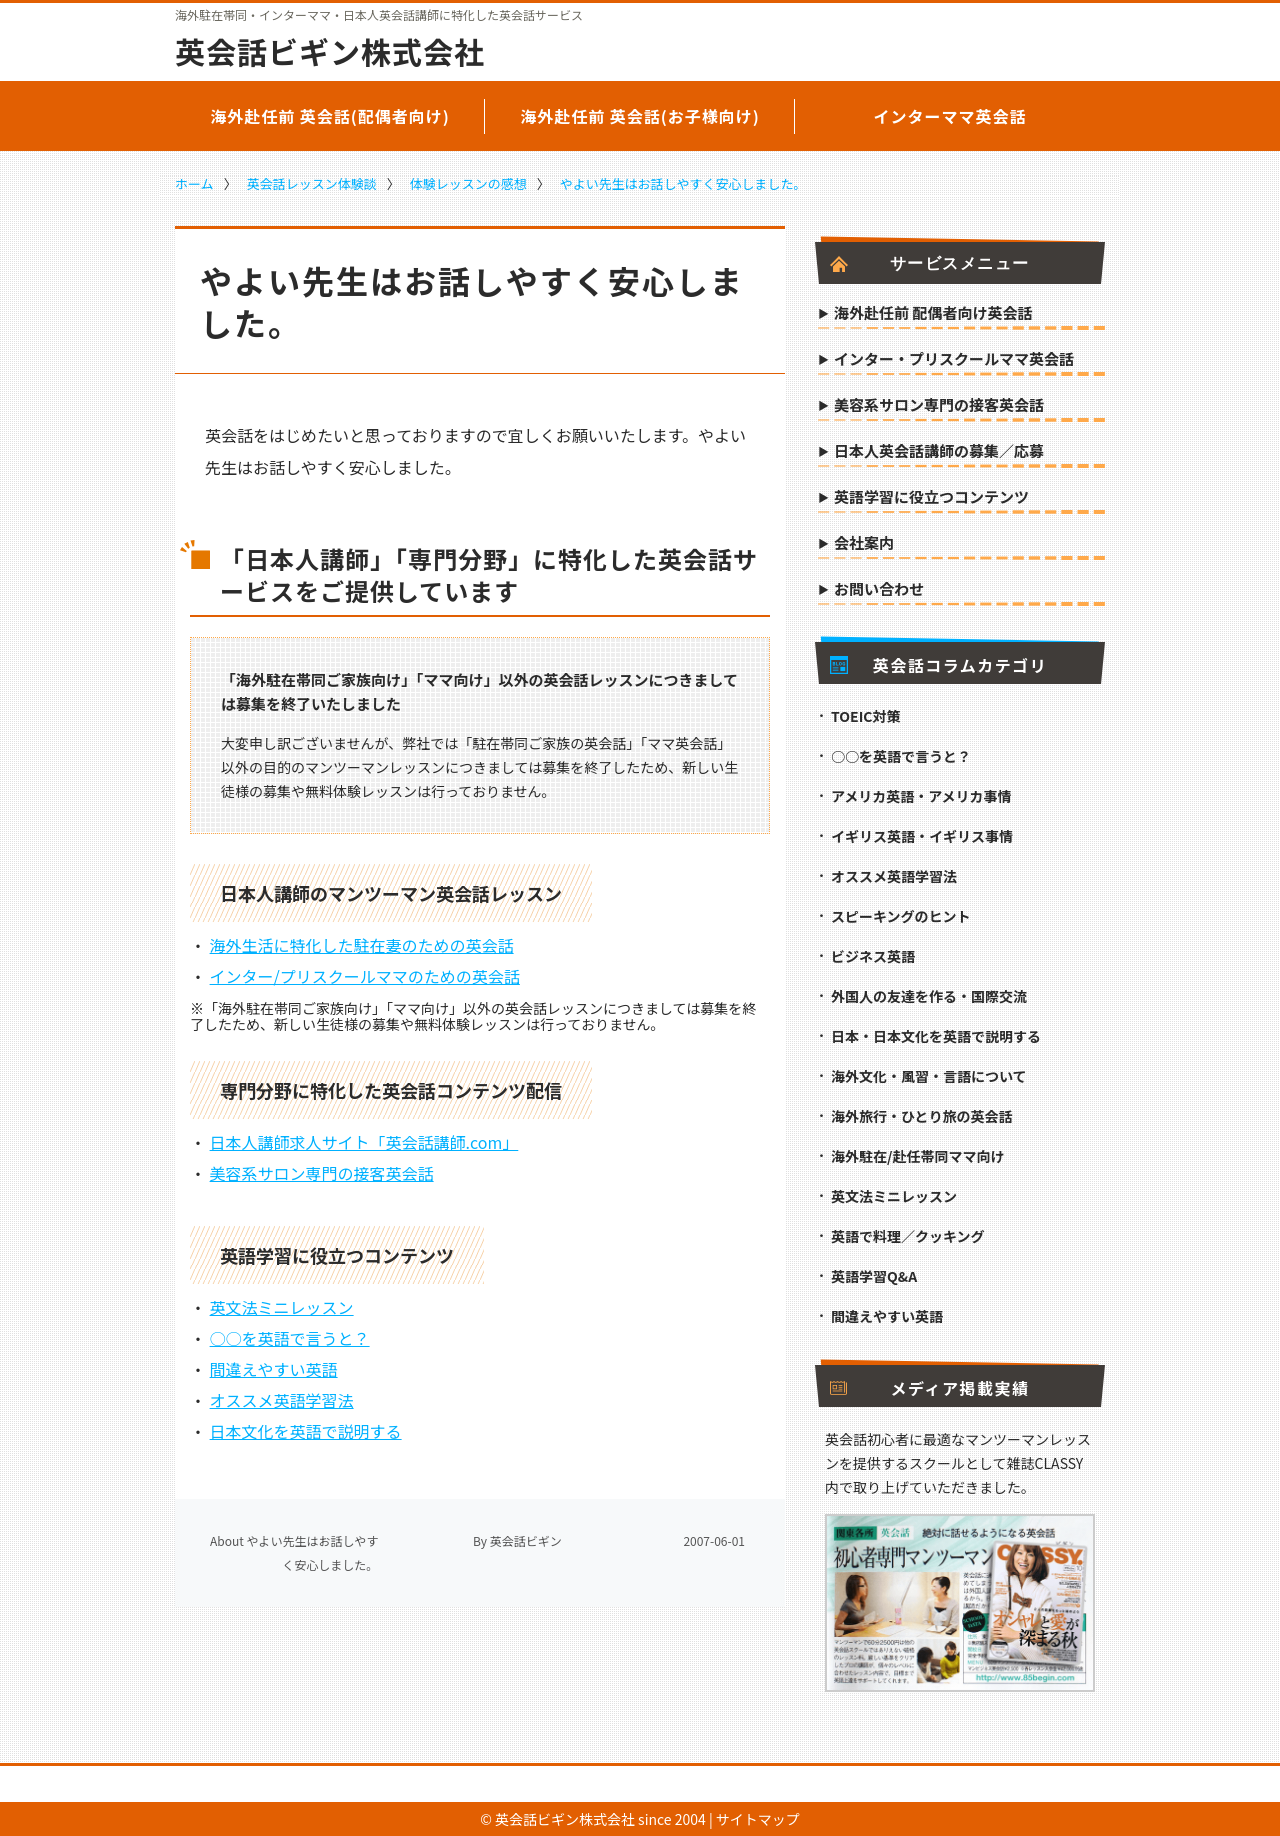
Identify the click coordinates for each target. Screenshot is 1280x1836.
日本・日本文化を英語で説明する (936, 1036)
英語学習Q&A (874, 1276)
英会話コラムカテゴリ (938, 665)
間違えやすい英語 (274, 1369)
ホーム (194, 183)
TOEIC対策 (865, 716)
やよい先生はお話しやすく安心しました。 (683, 183)
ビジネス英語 (873, 956)
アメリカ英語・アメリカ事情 (921, 796)
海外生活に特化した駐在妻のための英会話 (362, 945)
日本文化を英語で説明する (306, 1431)
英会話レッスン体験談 (312, 183)
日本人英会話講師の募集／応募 (939, 452)
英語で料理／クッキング (908, 1236)
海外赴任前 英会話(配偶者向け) (330, 116)
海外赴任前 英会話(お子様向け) (640, 116)
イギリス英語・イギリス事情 (922, 836)
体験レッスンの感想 (468, 183)
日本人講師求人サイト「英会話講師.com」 (364, 1142)
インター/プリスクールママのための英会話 (365, 976)
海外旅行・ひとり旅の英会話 (922, 1116)
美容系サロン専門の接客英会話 (322, 1173)
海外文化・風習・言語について (929, 1076)
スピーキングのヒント (901, 916)
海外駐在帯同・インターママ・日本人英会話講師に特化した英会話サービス (379, 15)
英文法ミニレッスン (282, 1307)
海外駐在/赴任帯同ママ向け (917, 1156)
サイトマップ (758, 1819)
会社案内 (864, 544)
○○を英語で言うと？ (290, 1338)
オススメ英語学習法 (282, 1400)
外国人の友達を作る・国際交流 (929, 996)
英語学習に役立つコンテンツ (931, 498)
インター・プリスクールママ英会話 (954, 360)
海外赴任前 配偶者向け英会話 (933, 314)
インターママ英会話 (949, 116)
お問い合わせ (879, 590)
